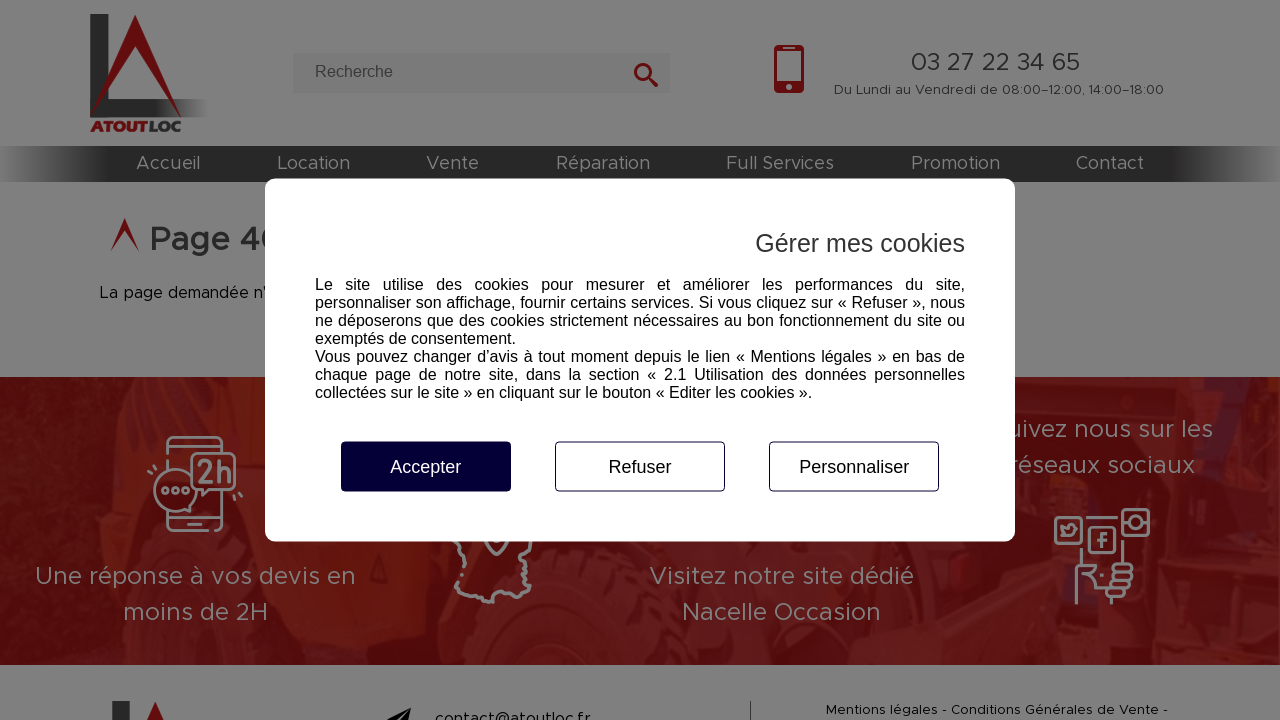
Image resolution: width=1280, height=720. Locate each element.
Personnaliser (854, 467)
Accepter (425, 467)
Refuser (639, 467)
